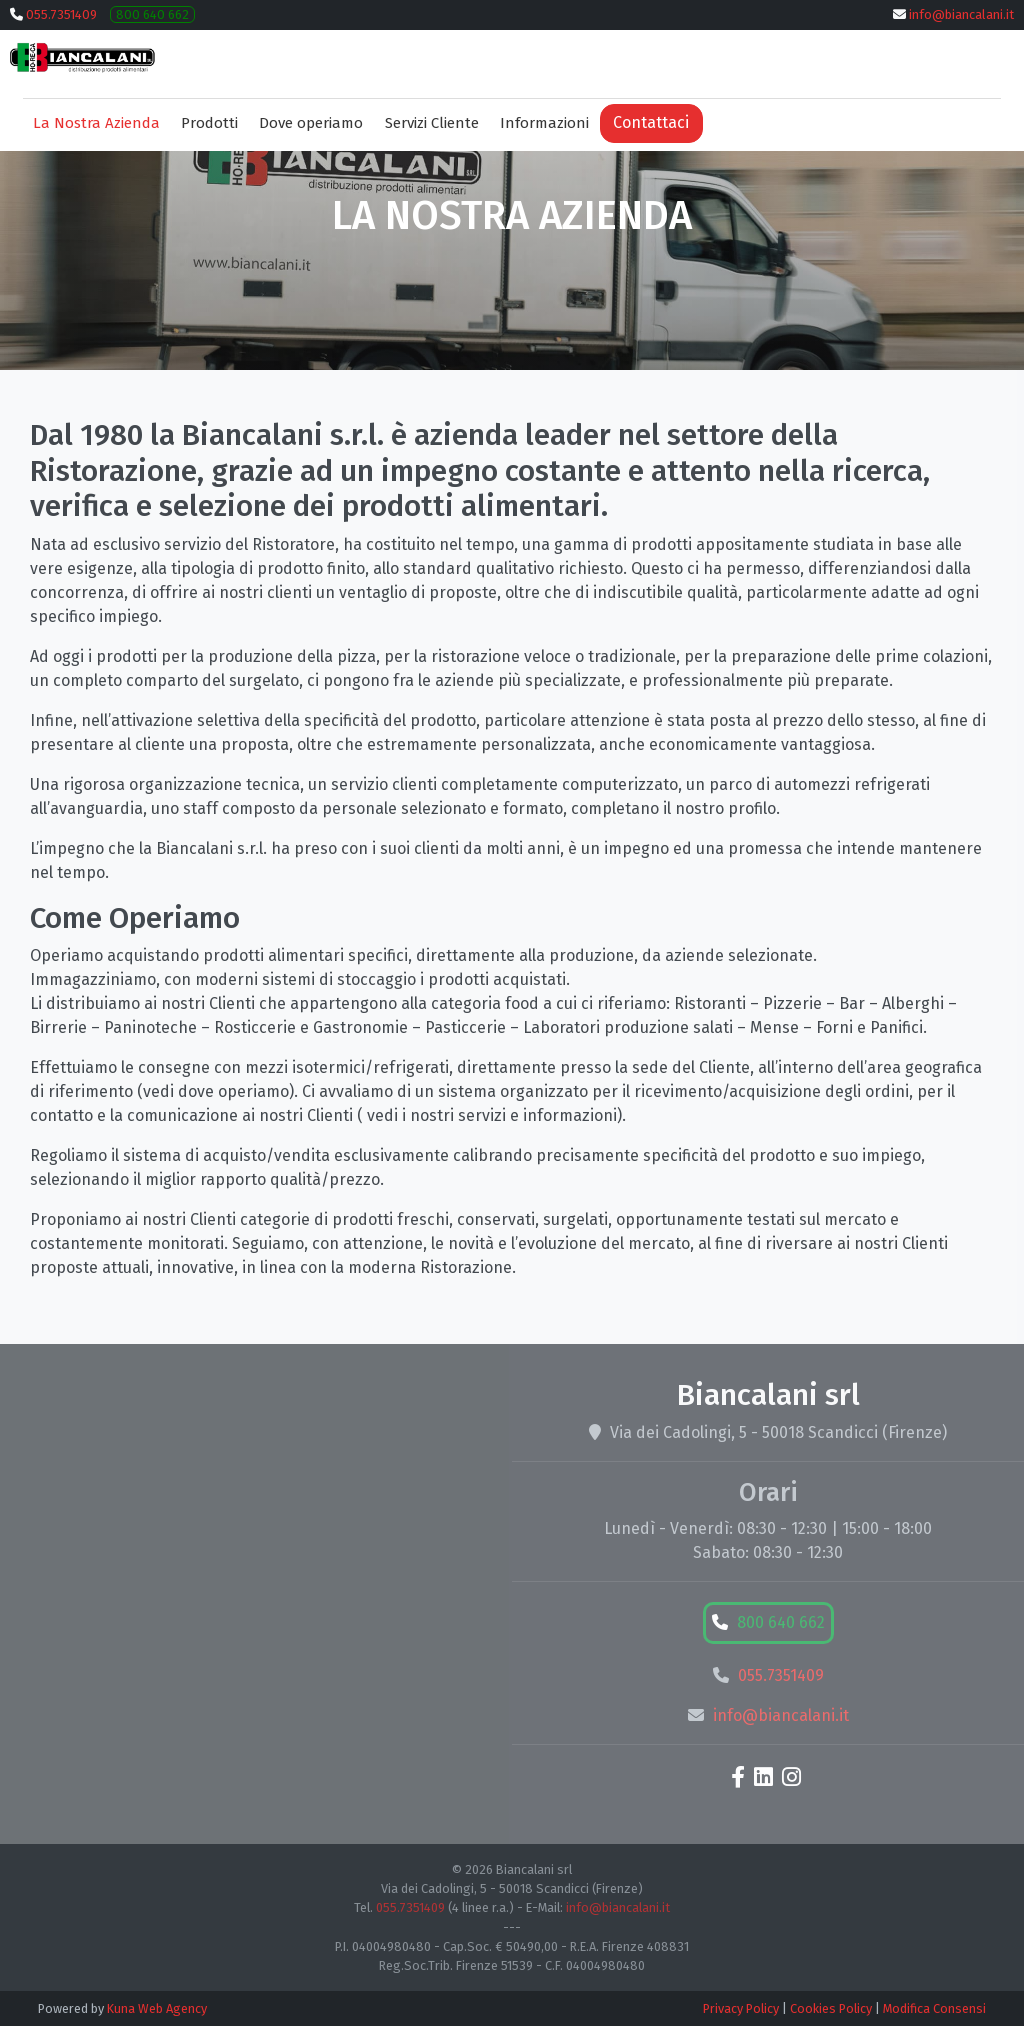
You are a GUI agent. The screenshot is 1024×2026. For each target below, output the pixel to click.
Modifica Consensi (934, 2008)
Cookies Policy (831, 2008)
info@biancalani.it (961, 14)
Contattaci (651, 122)
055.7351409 (61, 14)
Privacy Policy (741, 2008)
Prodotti (209, 123)
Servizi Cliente (432, 123)
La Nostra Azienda (96, 123)
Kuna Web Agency (157, 2008)
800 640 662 (152, 14)
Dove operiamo (311, 123)
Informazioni (544, 123)
